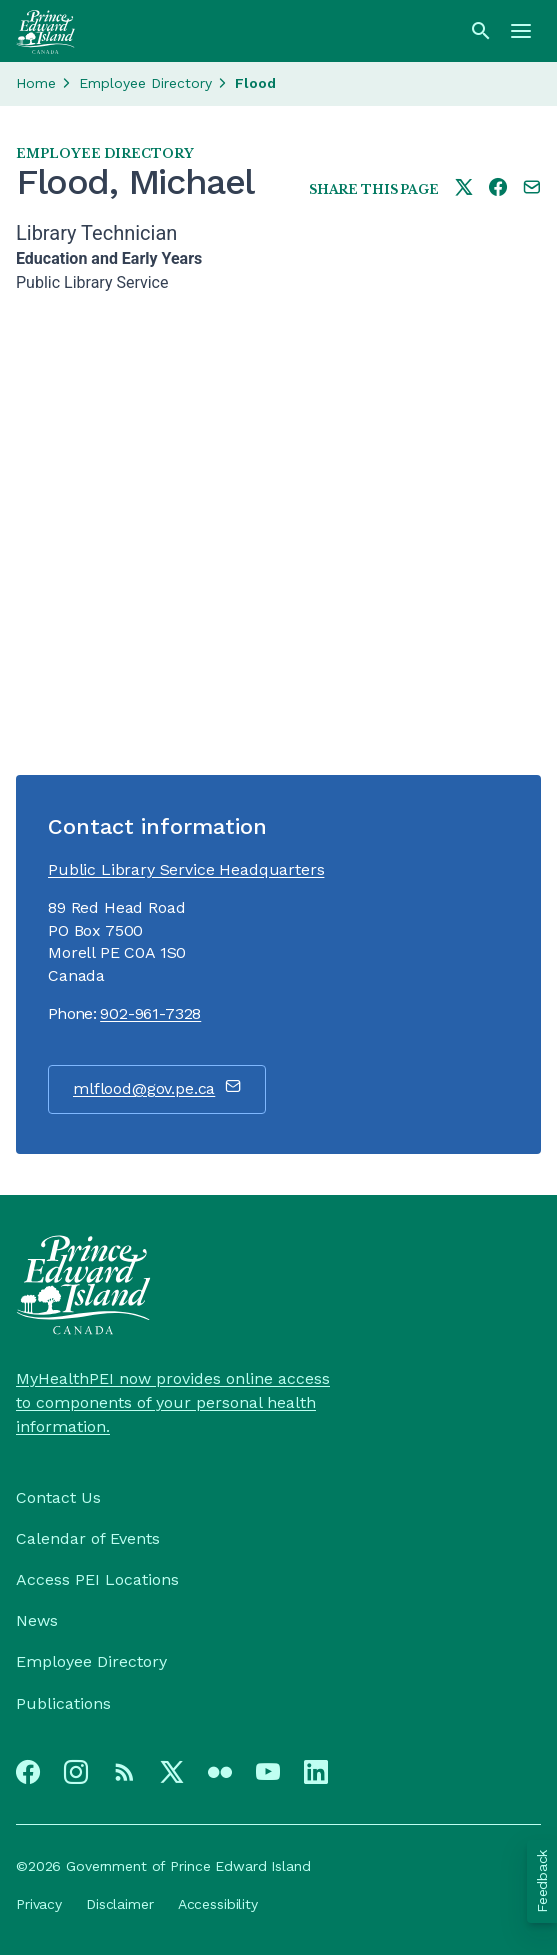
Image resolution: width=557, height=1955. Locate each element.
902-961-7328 (150, 1013)
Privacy (39, 1904)
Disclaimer (120, 1904)
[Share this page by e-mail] (532, 188)
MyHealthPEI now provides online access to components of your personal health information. (173, 1402)
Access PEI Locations (97, 1579)
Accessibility (218, 1904)
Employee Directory (145, 83)
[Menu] (521, 31)
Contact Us (58, 1497)
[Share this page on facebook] (498, 188)
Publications (63, 1703)
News (37, 1620)
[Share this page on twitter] (464, 188)
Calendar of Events (88, 1538)
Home (36, 83)
